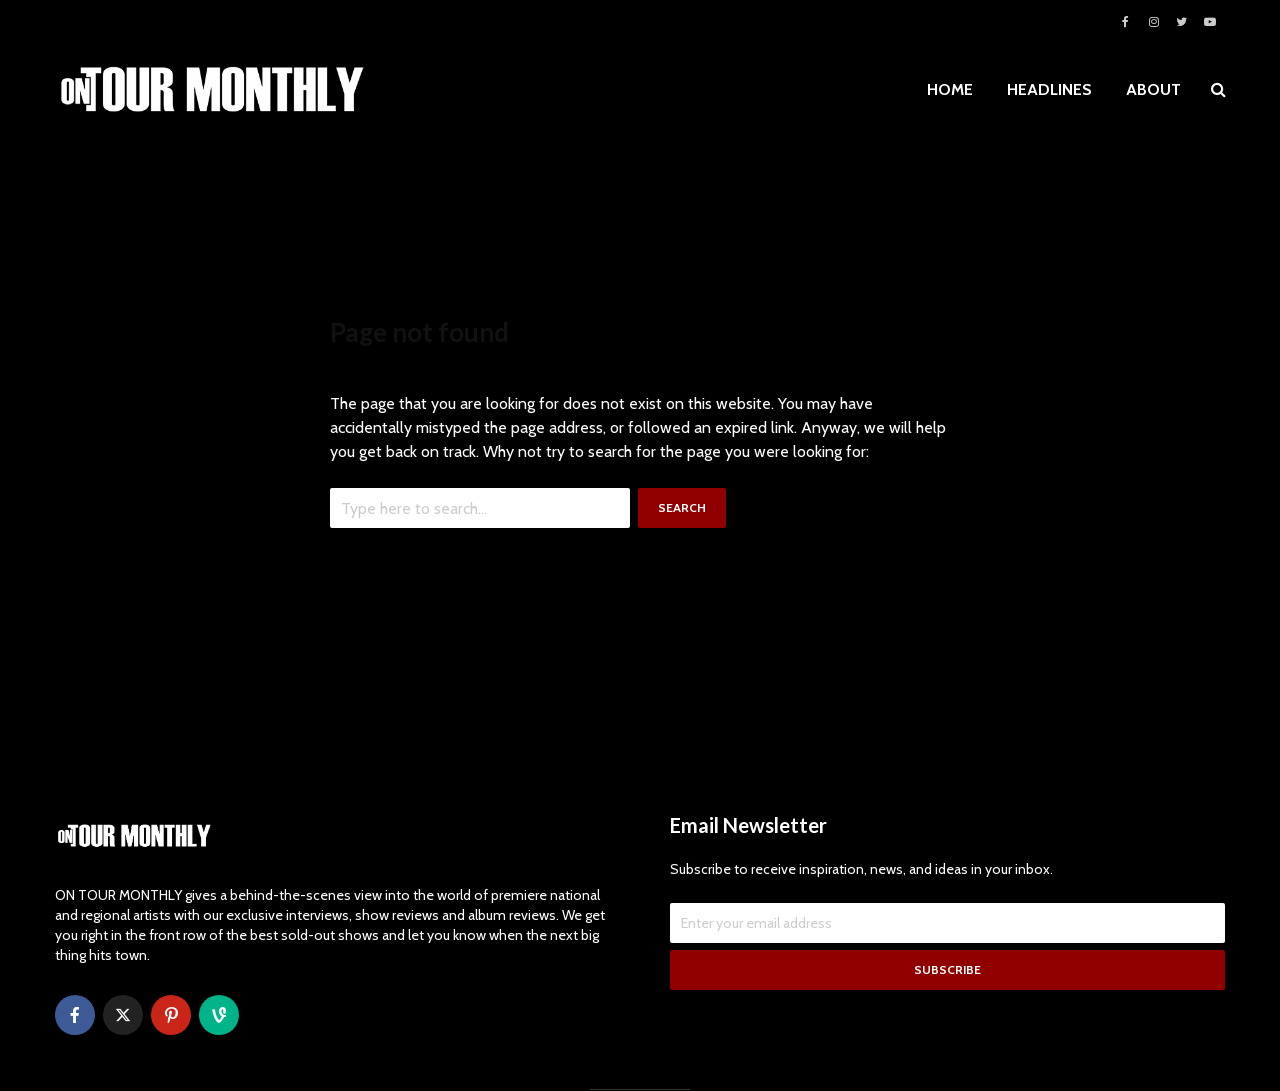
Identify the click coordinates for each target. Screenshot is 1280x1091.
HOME (950, 89)
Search (682, 507)
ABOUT (1153, 89)
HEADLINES (1049, 89)
